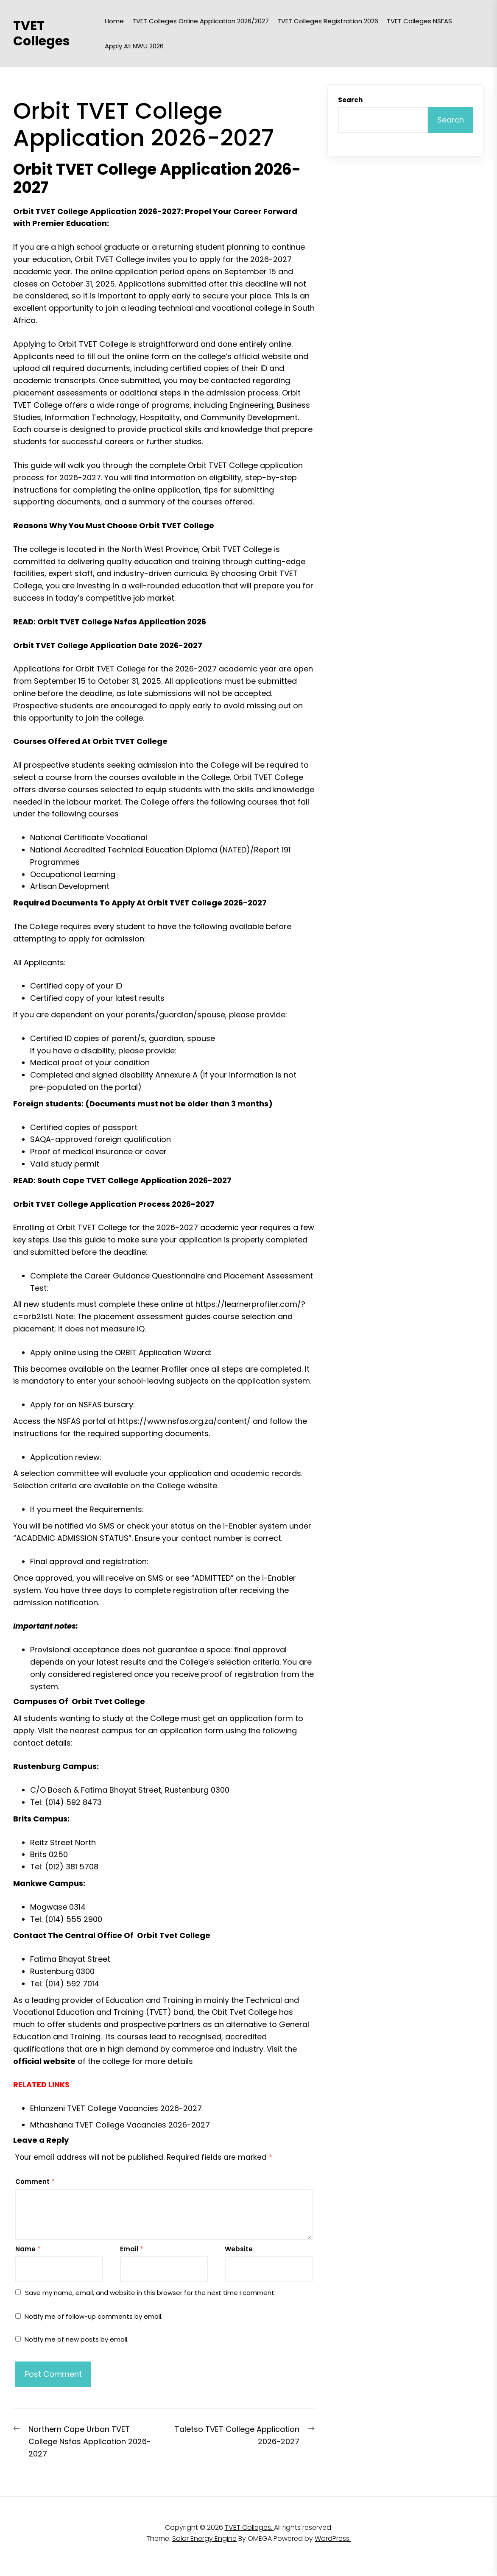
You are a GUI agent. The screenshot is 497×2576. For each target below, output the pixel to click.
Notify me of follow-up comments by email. (93, 2316)
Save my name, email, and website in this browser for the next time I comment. (150, 2292)
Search (350, 99)
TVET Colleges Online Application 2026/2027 (200, 21)
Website (239, 2249)
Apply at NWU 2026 (134, 46)
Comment (35, 2181)
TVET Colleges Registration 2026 (327, 21)
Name (28, 2249)
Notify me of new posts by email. (76, 2339)
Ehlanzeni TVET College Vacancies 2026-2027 (116, 2108)
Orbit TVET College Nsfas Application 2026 (121, 621)
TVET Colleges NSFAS (419, 21)
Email (131, 2249)
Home (114, 21)
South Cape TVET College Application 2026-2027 (134, 1180)
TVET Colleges (41, 33)
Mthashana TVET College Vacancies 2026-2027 (120, 2124)
